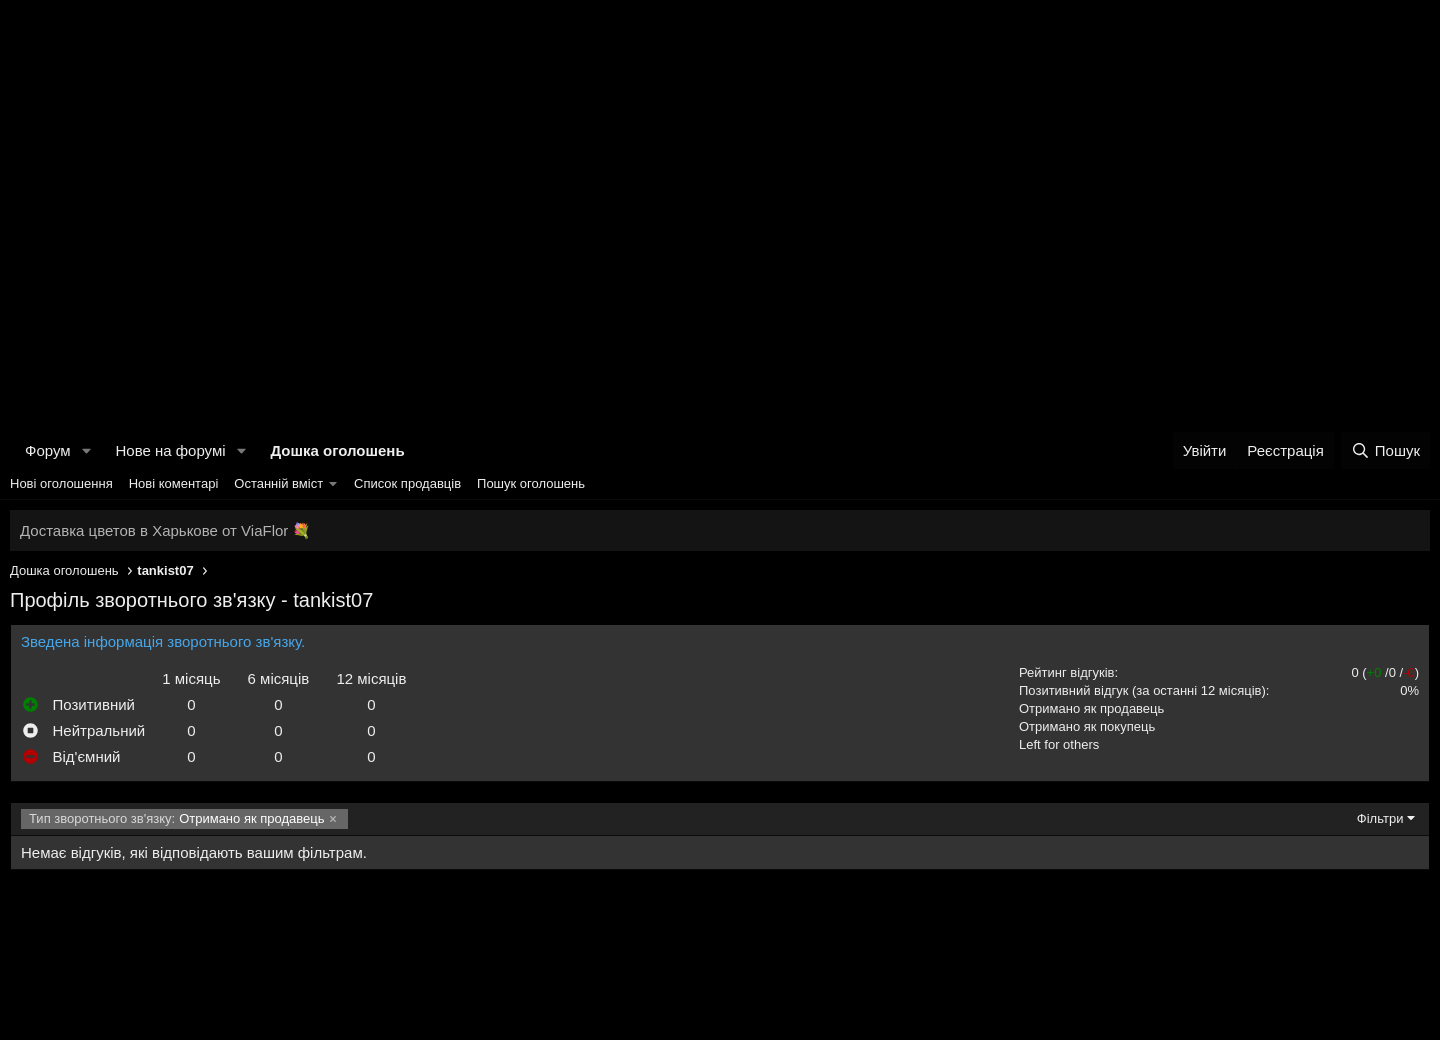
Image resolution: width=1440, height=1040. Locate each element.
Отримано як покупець (1087, 726)
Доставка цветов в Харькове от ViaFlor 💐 (165, 530)
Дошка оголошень (337, 450)
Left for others (1059, 744)
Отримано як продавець (1091, 708)
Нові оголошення (61, 483)
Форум (48, 450)
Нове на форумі (170, 450)
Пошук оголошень (531, 483)
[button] (86, 450)
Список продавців (407, 483)
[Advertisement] (720, 150)
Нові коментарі (174, 483)
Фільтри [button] (1380, 818)
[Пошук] (1385, 450)
